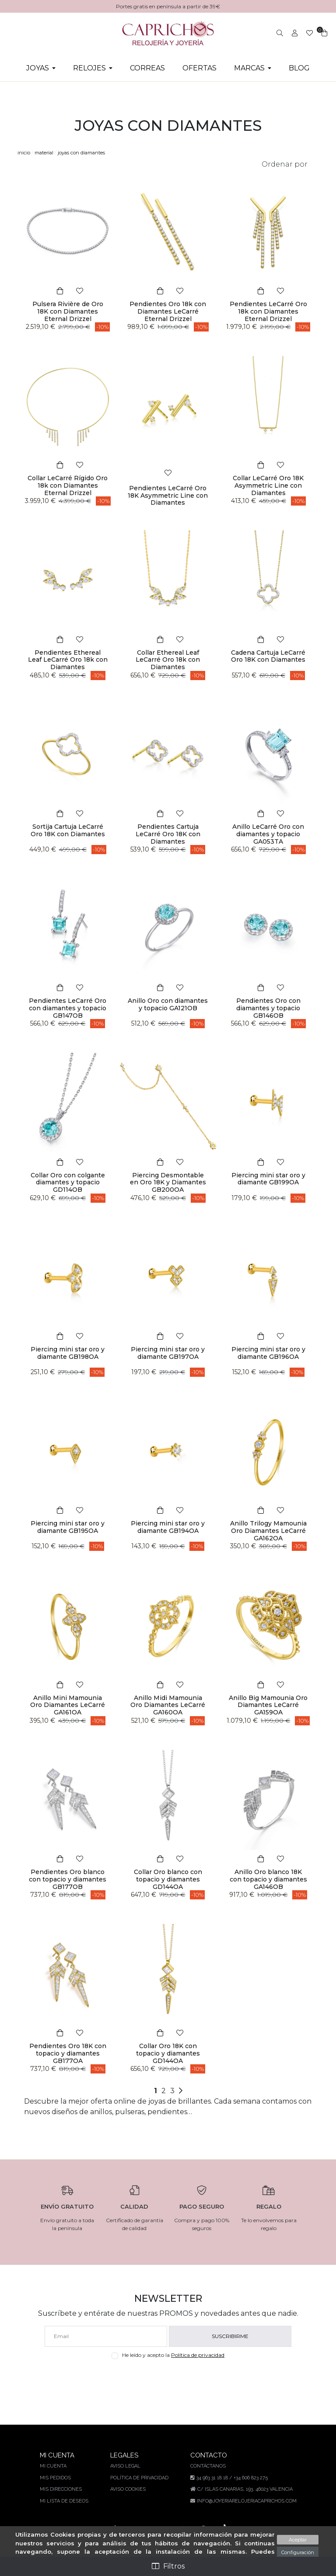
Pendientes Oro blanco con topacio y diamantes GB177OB (67, 1879)
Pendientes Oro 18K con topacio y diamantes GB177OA (67, 2053)
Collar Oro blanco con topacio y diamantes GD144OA (167, 1879)
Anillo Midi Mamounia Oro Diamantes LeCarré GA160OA (168, 1705)
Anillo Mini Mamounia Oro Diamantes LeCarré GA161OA (68, 1705)
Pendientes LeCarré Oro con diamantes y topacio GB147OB (67, 1008)
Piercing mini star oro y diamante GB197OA (168, 1353)
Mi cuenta (54, 2466)
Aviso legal (125, 2466)
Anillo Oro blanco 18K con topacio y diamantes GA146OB (268, 1879)
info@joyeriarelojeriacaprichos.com (245, 2501)
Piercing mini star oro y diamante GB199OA (268, 1179)
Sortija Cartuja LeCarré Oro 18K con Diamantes (68, 830)
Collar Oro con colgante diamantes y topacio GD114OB (68, 1182)
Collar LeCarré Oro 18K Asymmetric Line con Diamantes (268, 485)
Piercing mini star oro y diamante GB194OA (168, 1527)
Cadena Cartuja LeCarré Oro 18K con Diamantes (268, 656)
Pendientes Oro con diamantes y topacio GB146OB (268, 1008)
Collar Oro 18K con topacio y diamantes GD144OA (167, 2053)
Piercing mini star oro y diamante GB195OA (68, 1527)
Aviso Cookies (128, 2489)
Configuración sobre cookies (297, 2556)
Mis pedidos (56, 2478)
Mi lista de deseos (64, 2501)
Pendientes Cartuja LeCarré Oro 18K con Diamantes (167, 834)
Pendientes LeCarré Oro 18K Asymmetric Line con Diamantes (168, 495)
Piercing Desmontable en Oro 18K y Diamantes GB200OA (168, 1182)
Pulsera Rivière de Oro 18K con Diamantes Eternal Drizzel (68, 311)
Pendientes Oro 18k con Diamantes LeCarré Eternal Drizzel (168, 311)
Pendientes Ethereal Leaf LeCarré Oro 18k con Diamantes (67, 660)
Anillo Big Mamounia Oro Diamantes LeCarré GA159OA (268, 1705)
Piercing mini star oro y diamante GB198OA (68, 1353)
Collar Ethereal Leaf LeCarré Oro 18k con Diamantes (168, 660)
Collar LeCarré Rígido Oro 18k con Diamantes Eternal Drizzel (67, 485)
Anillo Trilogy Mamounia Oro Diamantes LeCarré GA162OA (268, 1530)
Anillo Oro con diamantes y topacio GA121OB (168, 1004)
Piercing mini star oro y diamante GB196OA (268, 1353)
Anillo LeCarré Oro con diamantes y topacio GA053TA (268, 834)
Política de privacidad (200, 2355)
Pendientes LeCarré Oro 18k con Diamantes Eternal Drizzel (268, 311)
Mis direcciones (61, 2489)
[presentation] (168, 2380)
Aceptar (297, 2540)
